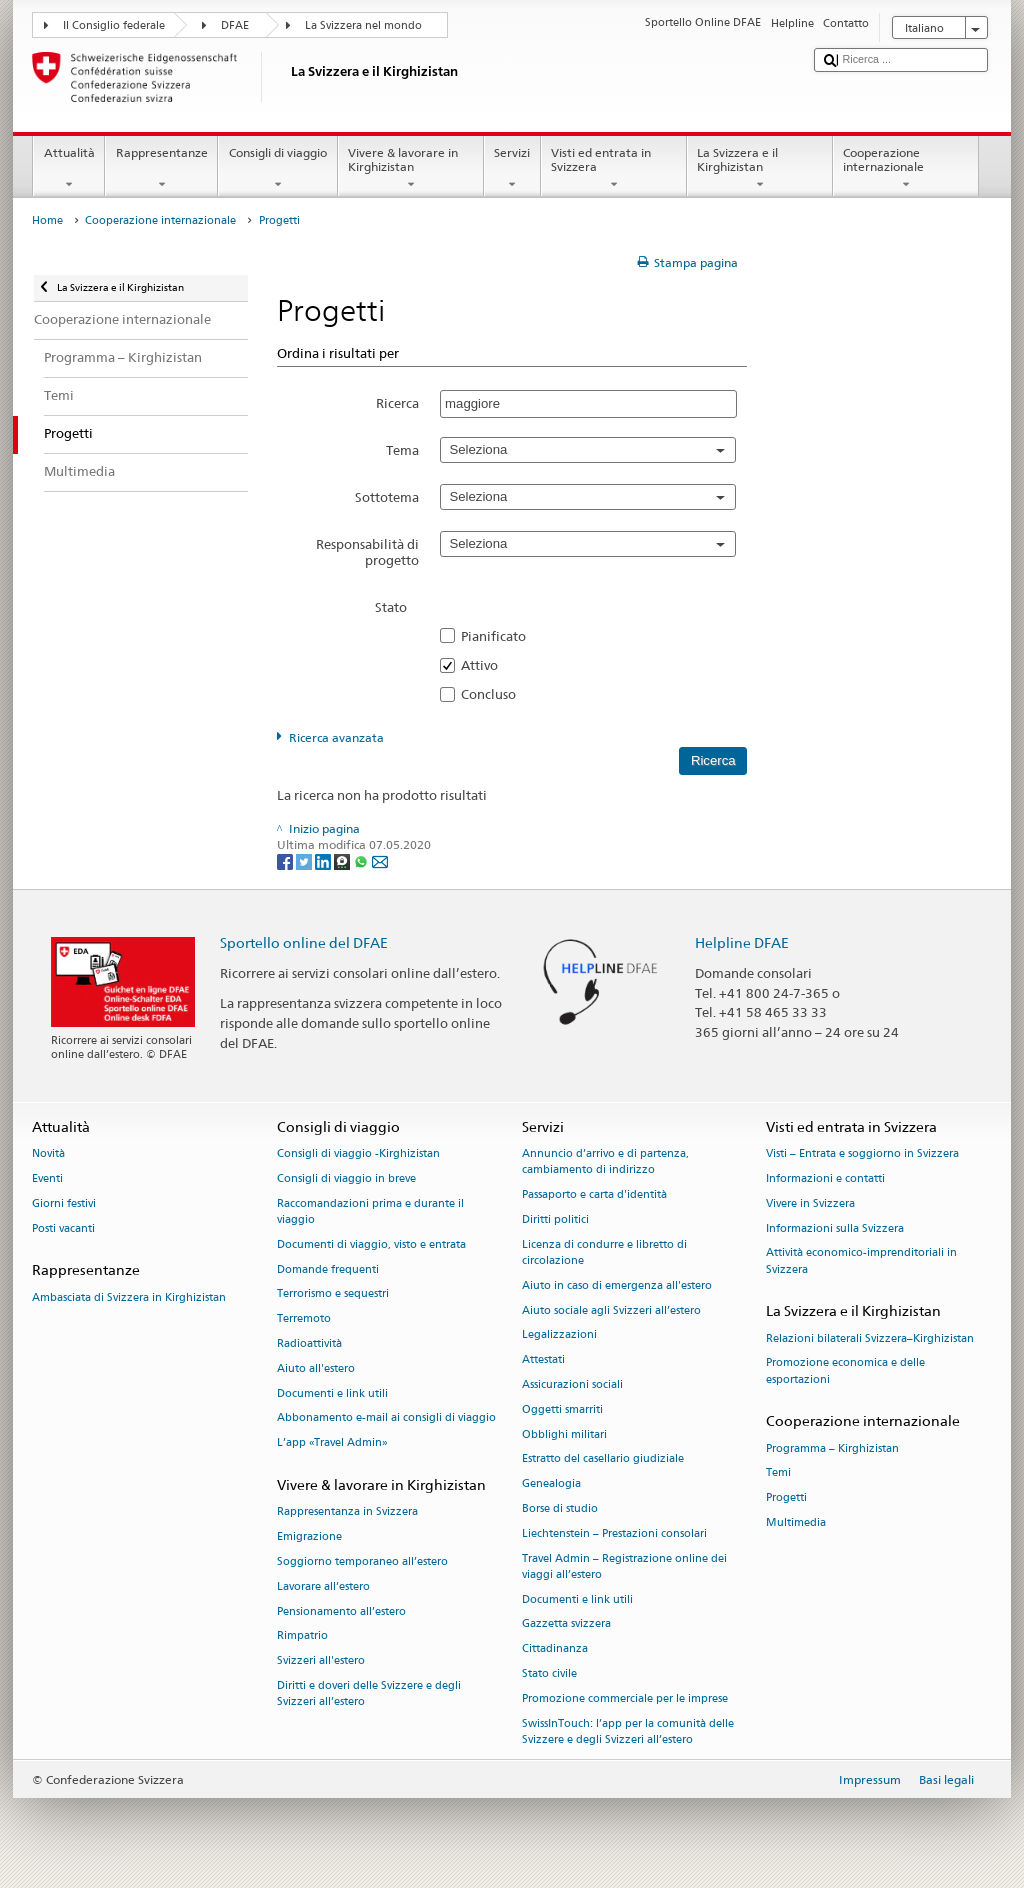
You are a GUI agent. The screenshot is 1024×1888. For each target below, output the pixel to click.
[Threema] (343, 860)
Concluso (494, 694)
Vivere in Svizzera (810, 1203)
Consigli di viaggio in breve (346, 1178)
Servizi (512, 169)
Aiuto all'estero (316, 1368)
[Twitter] (305, 860)
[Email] (380, 860)
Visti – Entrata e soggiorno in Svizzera (862, 1154)
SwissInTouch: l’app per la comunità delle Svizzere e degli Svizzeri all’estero (628, 1731)
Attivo (485, 665)
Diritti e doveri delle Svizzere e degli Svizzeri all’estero (369, 1693)
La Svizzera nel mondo (363, 25)
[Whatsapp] (362, 860)
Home (47, 220)
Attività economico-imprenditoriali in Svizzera (861, 1261)
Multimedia (796, 1522)
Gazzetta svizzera (566, 1624)
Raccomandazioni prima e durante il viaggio (370, 1211)
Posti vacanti (63, 1228)
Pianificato (499, 636)
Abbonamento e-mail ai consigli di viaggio (386, 1418)
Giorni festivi (64, 1203)
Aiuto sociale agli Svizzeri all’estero (611, 1310)
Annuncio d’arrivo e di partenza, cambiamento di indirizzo (605, 1162)
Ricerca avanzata (336, 737)
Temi (778, 1473)
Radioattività (309, 1343)
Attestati (543, 1360)
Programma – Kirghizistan (832, 1448)
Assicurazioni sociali (572, 1384)
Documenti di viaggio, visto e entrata (371, 1244)
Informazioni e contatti (825, 1178)
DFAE (235, 25)
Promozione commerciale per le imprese (625, 1698)
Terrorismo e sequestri (333, 1294)
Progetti (786, 1498)
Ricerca (397, 403)
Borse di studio (560, 1508)
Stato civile (549, 1674)
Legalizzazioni (559, 1335)
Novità (48, 1154)
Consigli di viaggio (277, 169)
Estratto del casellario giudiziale (603, 1459)
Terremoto (304, 1319)
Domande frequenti (328, 1269)
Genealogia (551, 1484)
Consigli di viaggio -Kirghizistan (358, 1154)
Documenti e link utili (332, 1393)
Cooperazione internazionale (906, 169)
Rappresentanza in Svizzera (347, 1512)
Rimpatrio (302, 1636)
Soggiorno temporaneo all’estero (362, 1561)
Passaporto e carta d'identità (594, 1195)
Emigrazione (309, 1536)
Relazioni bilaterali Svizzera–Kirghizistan (870, 1338)
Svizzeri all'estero (321, 1661)
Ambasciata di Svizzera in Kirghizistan (129, 1297)
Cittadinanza (555, 1649)
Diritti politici (555, 1219)
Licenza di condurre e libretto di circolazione (604, 1252)
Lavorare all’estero (323, 1586)
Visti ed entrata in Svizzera (614, 169)
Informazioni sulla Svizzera (835, 1228)
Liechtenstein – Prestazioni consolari (614, 1533)
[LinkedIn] (324, 860)
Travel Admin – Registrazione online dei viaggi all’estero (624, 1566)
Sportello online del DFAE (304, 942)
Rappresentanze (161, 169)
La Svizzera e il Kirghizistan (760, 169)
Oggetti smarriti (562, 1409)
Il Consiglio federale (114, 25)
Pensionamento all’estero (341, 1611)
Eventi (47, 1178)
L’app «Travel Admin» (332, 1443)
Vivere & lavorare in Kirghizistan (411, 169)
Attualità (69, 169)
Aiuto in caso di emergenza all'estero (617, 1285)
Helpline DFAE (742, 942)
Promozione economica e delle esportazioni (845, 1371)
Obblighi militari (564, 1434)
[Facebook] (286, 860)
